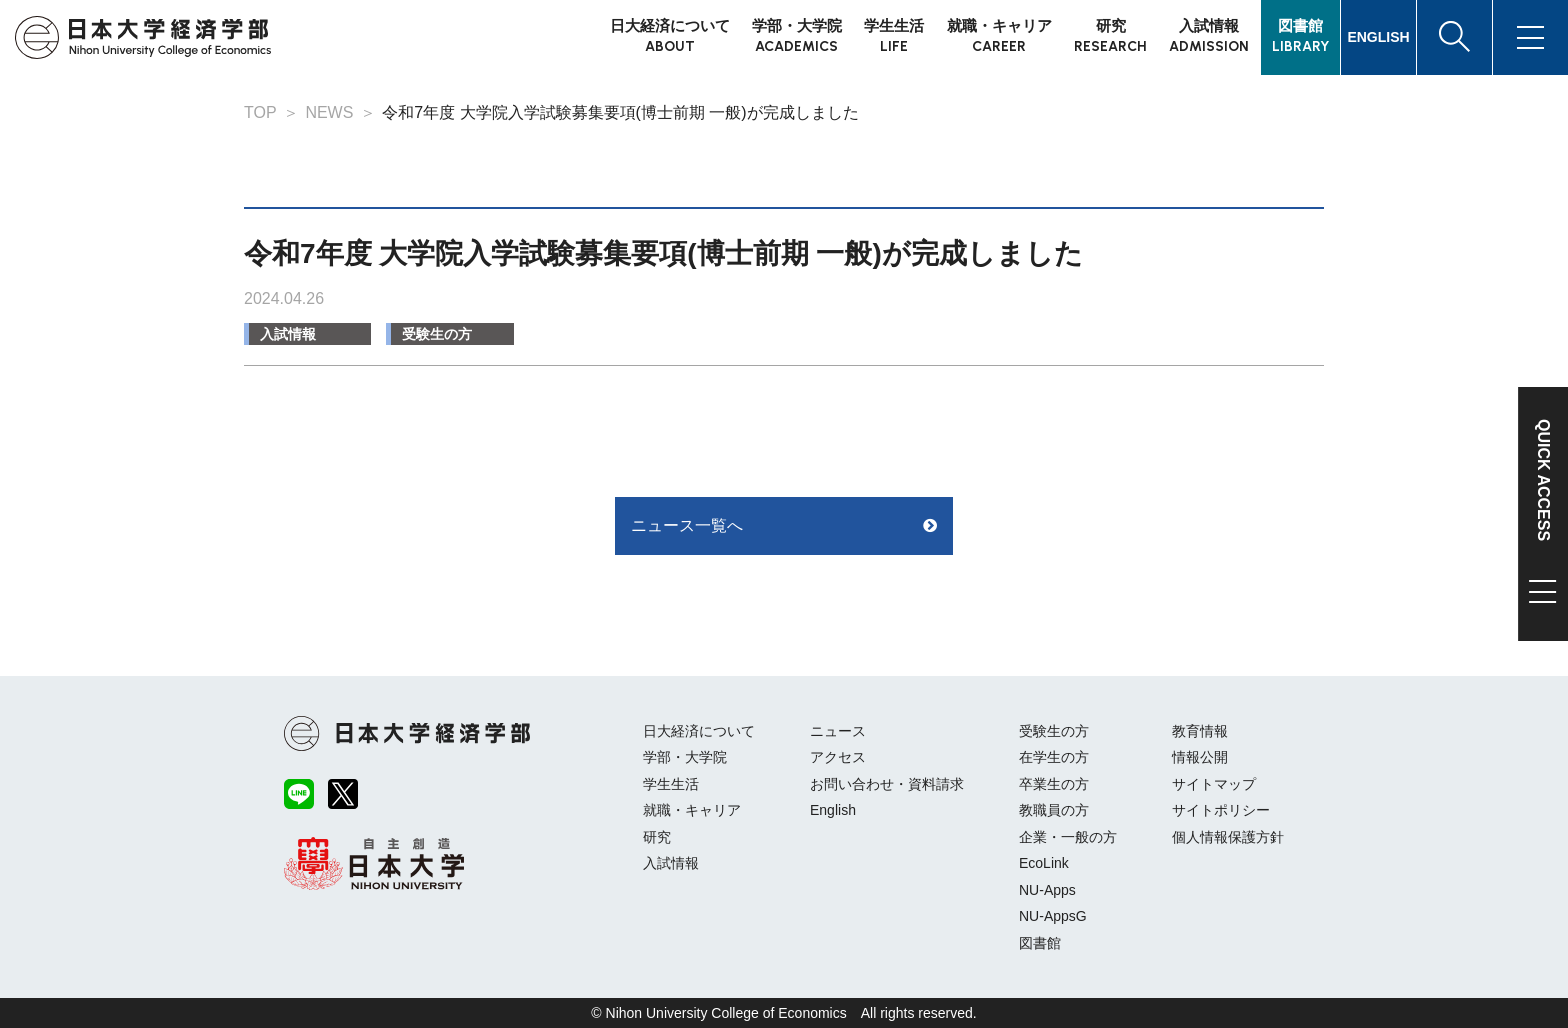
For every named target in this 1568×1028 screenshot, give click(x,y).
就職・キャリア (692, 810)
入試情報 (288, 334)
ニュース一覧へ (687, 525)
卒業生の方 (1054, 784)
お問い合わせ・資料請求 (887, 784)
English (833, 810)
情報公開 (1200, 757)
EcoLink (1044, 863)
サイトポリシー (1221, 810)
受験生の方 (437, 334)
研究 (657, 837)
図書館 (1040, 943)
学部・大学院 (685, 757)
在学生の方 (1054, 757)
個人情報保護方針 (1228, 837)
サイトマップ (1214, 784)
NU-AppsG (1053, 916)
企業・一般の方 (1068, 837)
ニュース (838, 731)
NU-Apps (1047, 890)
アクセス (838, 757)
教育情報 (1200, 731)
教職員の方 (1054, 810)
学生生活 (671, 784)
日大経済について (699, 731)
